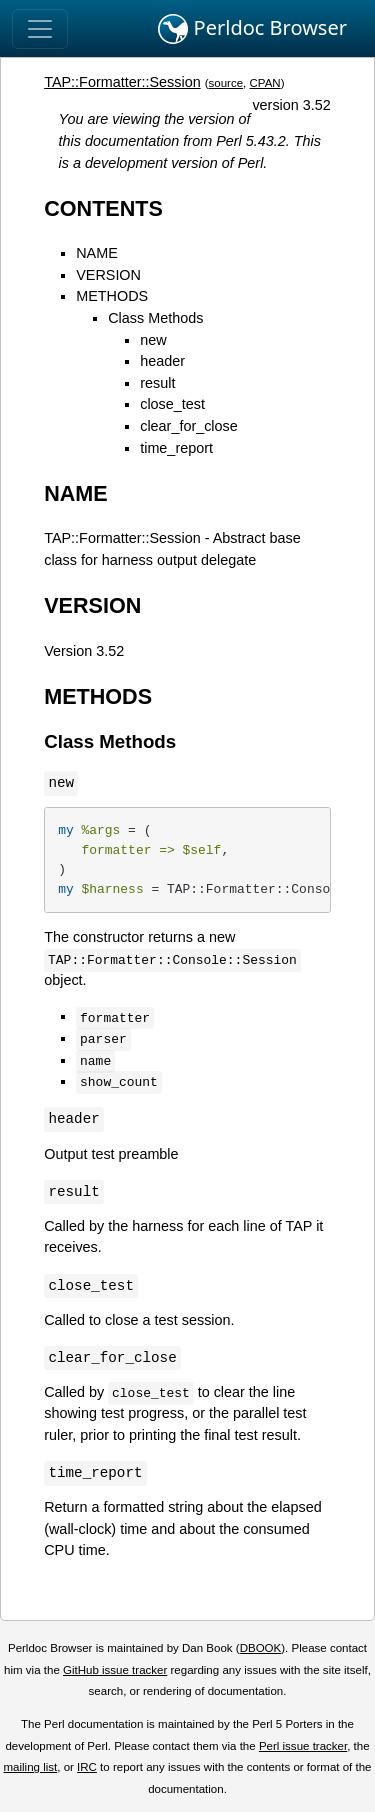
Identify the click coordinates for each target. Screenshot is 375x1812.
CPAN (265, 83)
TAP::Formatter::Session (122, 82)
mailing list (30, 1767)
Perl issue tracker (303, 1746)
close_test (172, 404)
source (226, 83)
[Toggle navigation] (40, 29)
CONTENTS (103, 208)
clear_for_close (189, 426)
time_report (176, 448)
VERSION (108, 275)
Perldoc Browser (252, 29)
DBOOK (261, 1648)
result (157, 383)
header (162, 361)
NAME (97, 253)
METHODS (112, 296)
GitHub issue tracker (115, 1670)
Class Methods (155, 318)
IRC (87, 1767)
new (153, 340)
